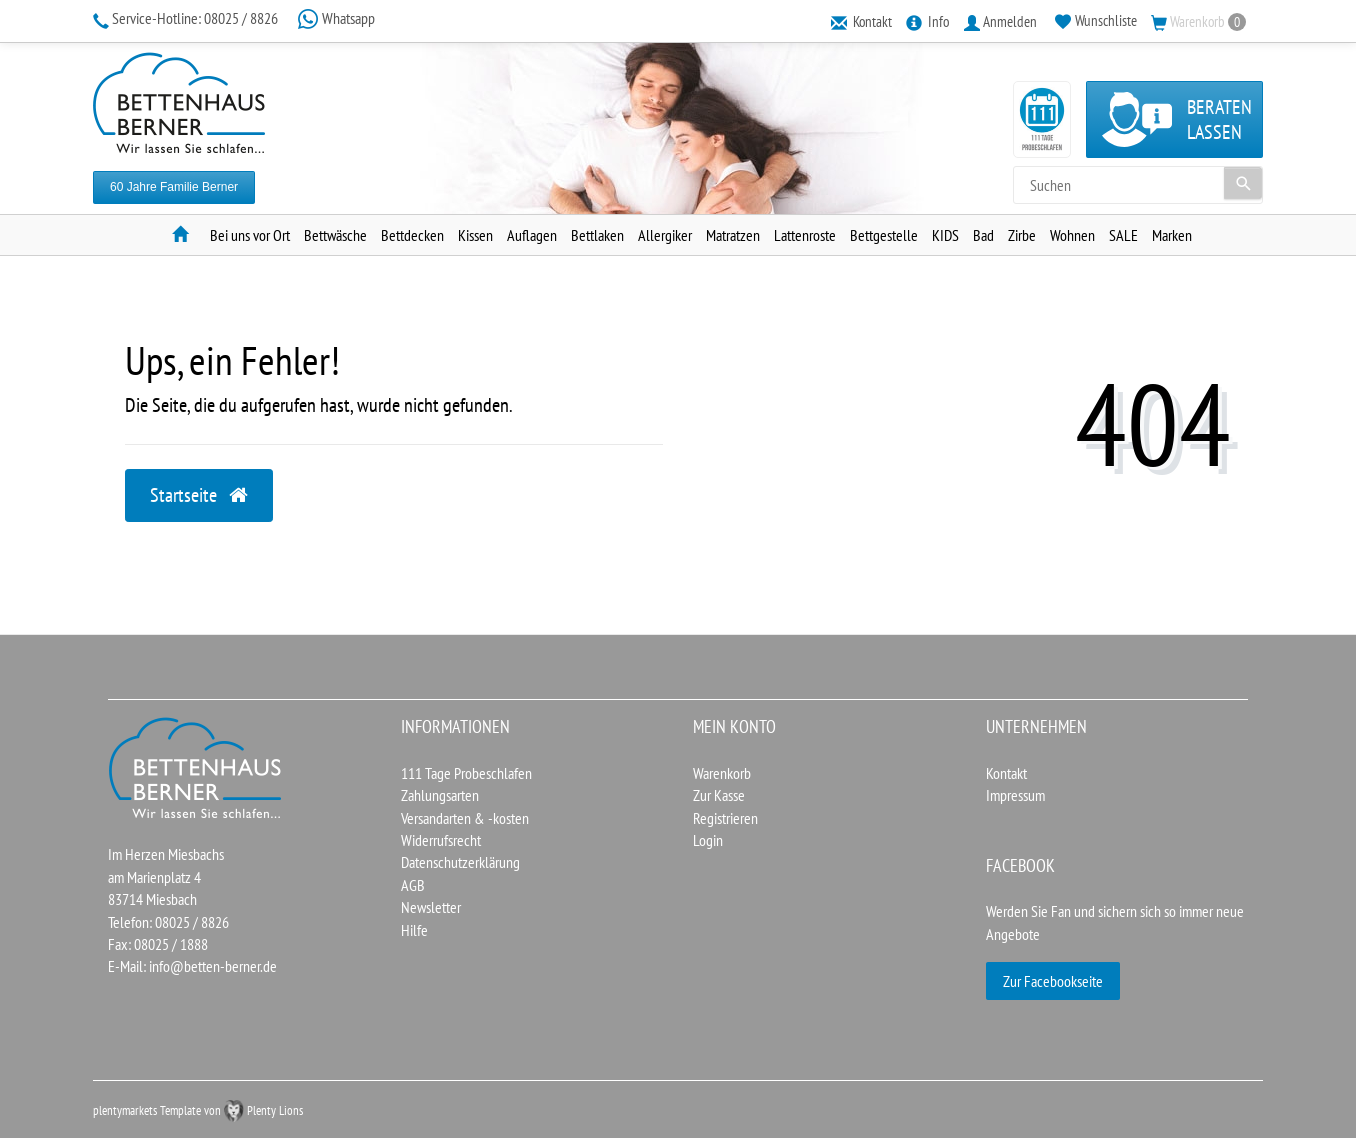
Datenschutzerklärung (460, 862)
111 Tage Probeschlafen (466, 773)
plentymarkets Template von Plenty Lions (198, 1110)
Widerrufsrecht (441, 840)
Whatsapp (336, 18)
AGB (413, 885)
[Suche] (1243, 183)
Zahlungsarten (440, 795)
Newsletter (431, 907)
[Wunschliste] (1096, 21)
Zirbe (1022, 235)
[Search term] (1138, 185)
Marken (1172, 235)
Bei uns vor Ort (250, 235)
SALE (1123, 235)
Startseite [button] (199, 495)
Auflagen (532, 235)
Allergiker (665, 235)
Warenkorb (722, 773)
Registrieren (725, 818)
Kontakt (1006, 773)
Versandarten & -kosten (465, 818)
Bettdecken (412, 235)
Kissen (475, 235)
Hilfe (414, 930)
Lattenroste (805, 235)
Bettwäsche (335, 235)
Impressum (1015, 795)
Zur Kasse (719, 795)
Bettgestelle (884, 235)
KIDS (945, 235)
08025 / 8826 (187, 18)
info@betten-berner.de (213, 966)
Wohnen (1072, 235)
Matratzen (733, 235)
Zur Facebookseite (1053, 981)
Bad (983, 235)
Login (708, 840)
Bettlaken (597, 235)
